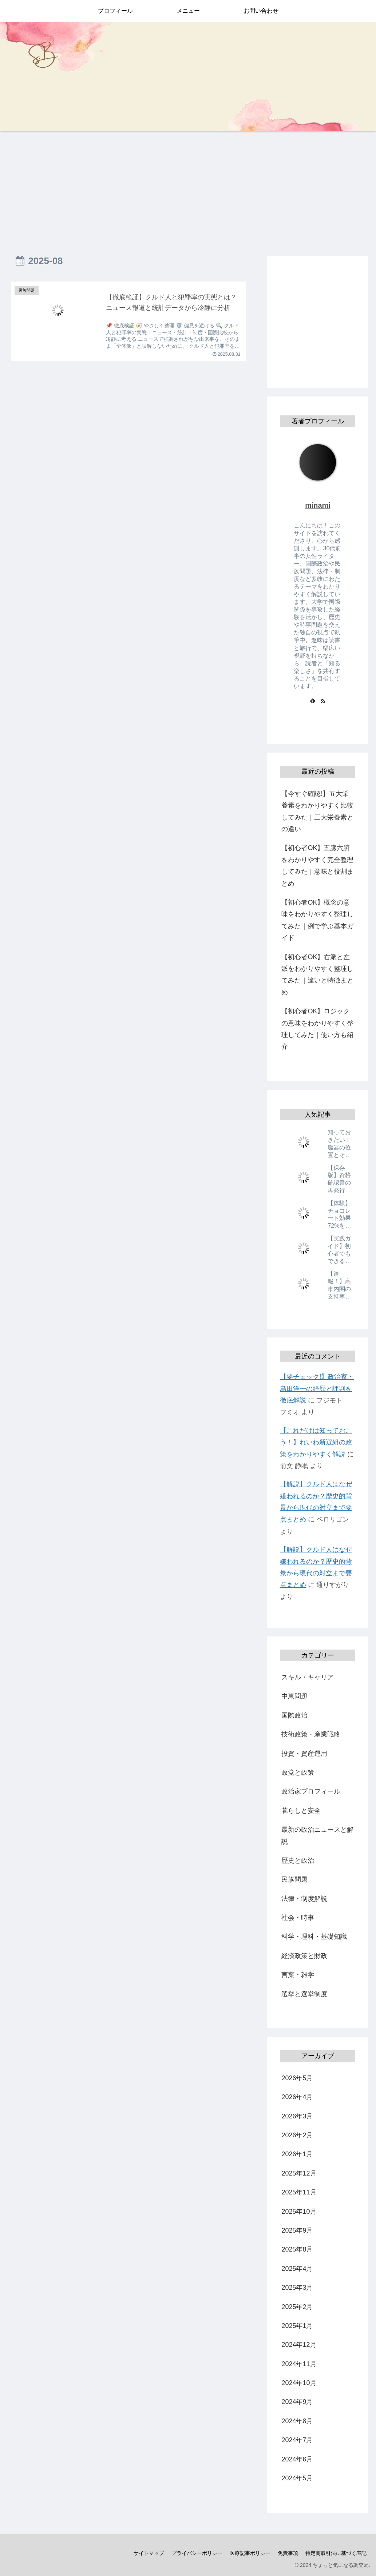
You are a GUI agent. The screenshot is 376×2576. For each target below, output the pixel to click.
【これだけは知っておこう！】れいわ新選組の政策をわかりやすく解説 (316, 1442)
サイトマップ (149, 2553)
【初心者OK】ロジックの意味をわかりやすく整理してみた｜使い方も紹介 (317, 1029)
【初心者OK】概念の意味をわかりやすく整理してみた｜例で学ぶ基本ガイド (317, 920)
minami (317, 505)
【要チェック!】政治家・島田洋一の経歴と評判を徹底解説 (317, 1388)
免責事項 (288, 2553)
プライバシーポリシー (196, 2553)
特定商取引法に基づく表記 (336, 2553)
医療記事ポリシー (250, 2553)
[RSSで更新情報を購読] (323, 700)
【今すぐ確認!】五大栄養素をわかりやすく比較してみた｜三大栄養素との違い (317, 811)
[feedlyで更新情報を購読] (312, 700)
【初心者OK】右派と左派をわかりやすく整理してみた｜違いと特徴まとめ (317, 974)
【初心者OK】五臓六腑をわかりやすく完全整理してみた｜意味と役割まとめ (317, 865)
